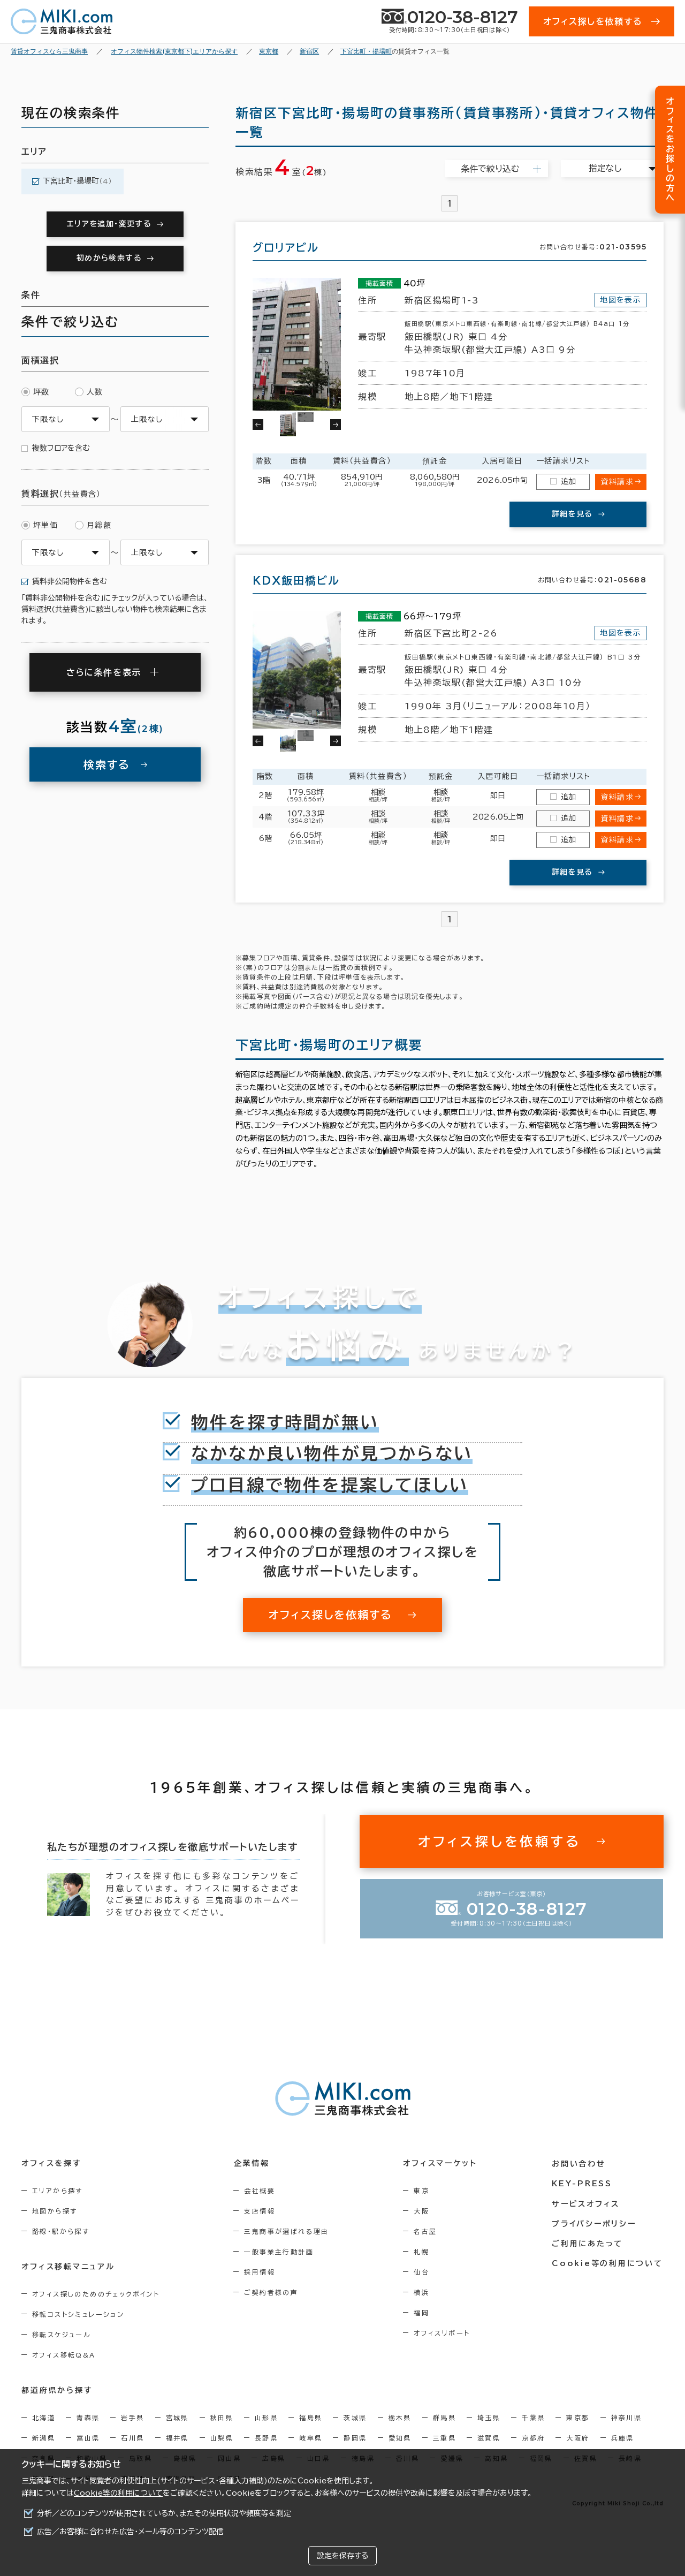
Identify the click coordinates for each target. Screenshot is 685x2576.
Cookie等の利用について (118, 2493)
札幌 (422, 2251)
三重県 (444, 2438)
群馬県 (444, 2417)
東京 (422, 2190)
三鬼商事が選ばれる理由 (287, 2231)
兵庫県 (622, 2438)
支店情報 (260, 2211)
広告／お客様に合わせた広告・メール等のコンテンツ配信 (130, 2531)
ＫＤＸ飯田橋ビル (296, 580)
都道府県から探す (57, 2391)
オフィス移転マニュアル (68, 2267)
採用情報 (260, 2272)
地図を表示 (620, 300)
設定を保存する (342, 2555)
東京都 (577, 2417)
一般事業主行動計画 (280, 2251)
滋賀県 (488, 2438)
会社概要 (260, 2190)
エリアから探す (57, 2190)
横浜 (422, 2292)
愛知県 (400, 2438)
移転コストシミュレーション (78, 2314)
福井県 (177, 2438)
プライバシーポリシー (595, 2223)
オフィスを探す (51, 2164)
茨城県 (355, 2417)
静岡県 (355, 2438)
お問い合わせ (580, 2164)
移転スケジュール (61, 2334)
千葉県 (533, 2417)
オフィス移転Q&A (64, 2355)
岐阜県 (310, 2438)
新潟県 (43, 2438)
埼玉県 (488, 2417)
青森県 (88, 2417)
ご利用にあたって (588, 2243)
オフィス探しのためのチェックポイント (95, 2294)
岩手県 (132, 2417)
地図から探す (54, 2211)
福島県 (310, 2417)
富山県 (88, 2438)
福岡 (422, 2312)
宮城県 (177, 2417)
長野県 (266, 2438)
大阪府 (577, 2438)
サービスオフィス (587, 2203)
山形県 (266, 2417)
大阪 (422, 2211)
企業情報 (252, 2164)
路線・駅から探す (60, 2231)
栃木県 (400, 2417)
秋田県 (221, 2417)
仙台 (422, 2272)
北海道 (43, 2417)
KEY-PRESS (583, 2183)
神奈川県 (626, 2417)
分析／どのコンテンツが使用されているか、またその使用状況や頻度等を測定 (164, 2513)
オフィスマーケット (441, 2164)
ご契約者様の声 (272, 2292)
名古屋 (426, 2231)
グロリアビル (286, 247)
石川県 (132, 2438)
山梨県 (221, 2438)
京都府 (533, 2438)
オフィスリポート (443, 2333)
